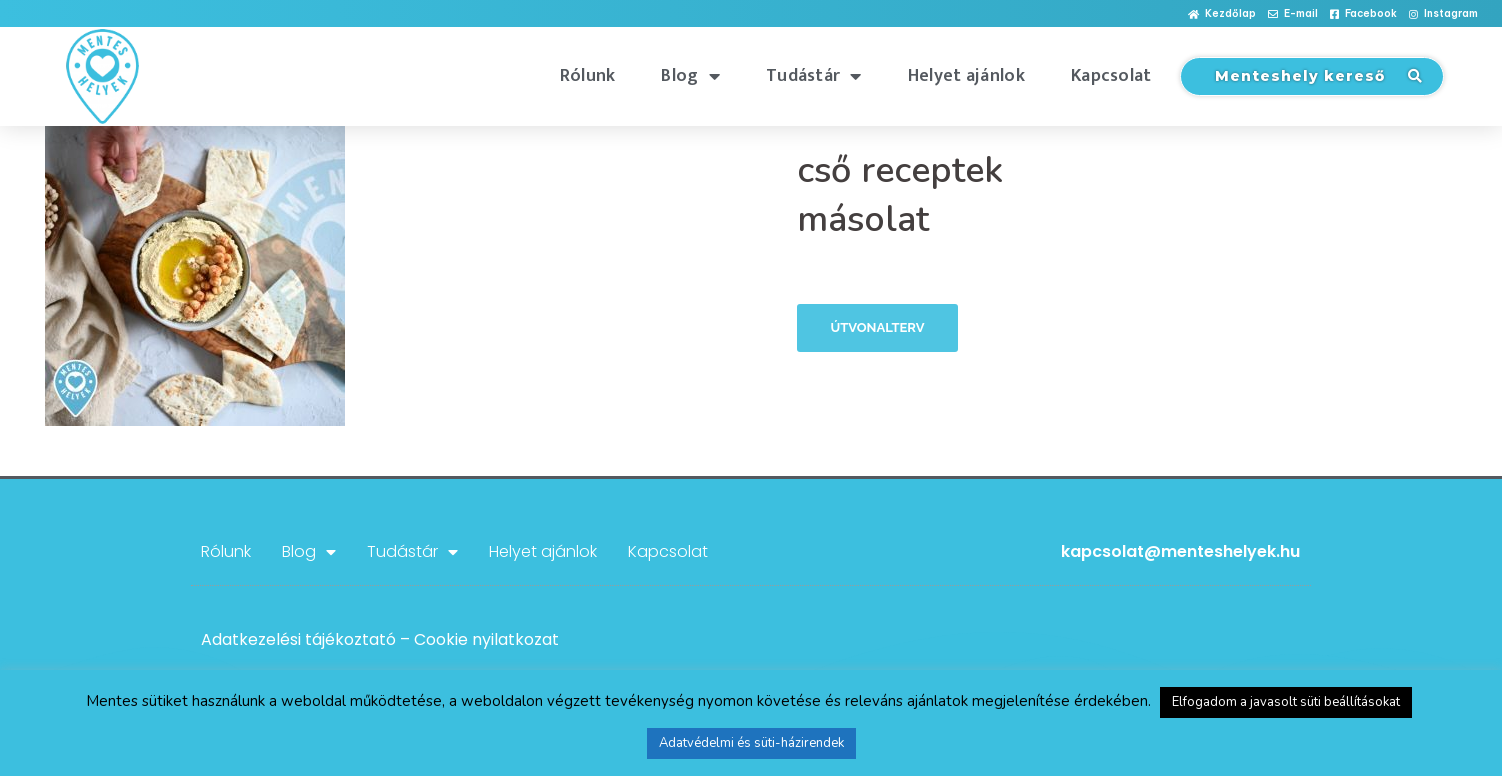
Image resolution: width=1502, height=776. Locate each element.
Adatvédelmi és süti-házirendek (751, 743)
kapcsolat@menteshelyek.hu (1180, 551)
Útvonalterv (878, 327)
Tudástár (814, 76)
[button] (1222, 14)
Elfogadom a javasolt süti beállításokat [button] (1286, 702)
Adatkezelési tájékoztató (298, 639)
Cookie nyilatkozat (486, 639)
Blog (690, 76)
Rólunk (588, 76)
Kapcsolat (1111, 76)
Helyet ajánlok (966, 76)
